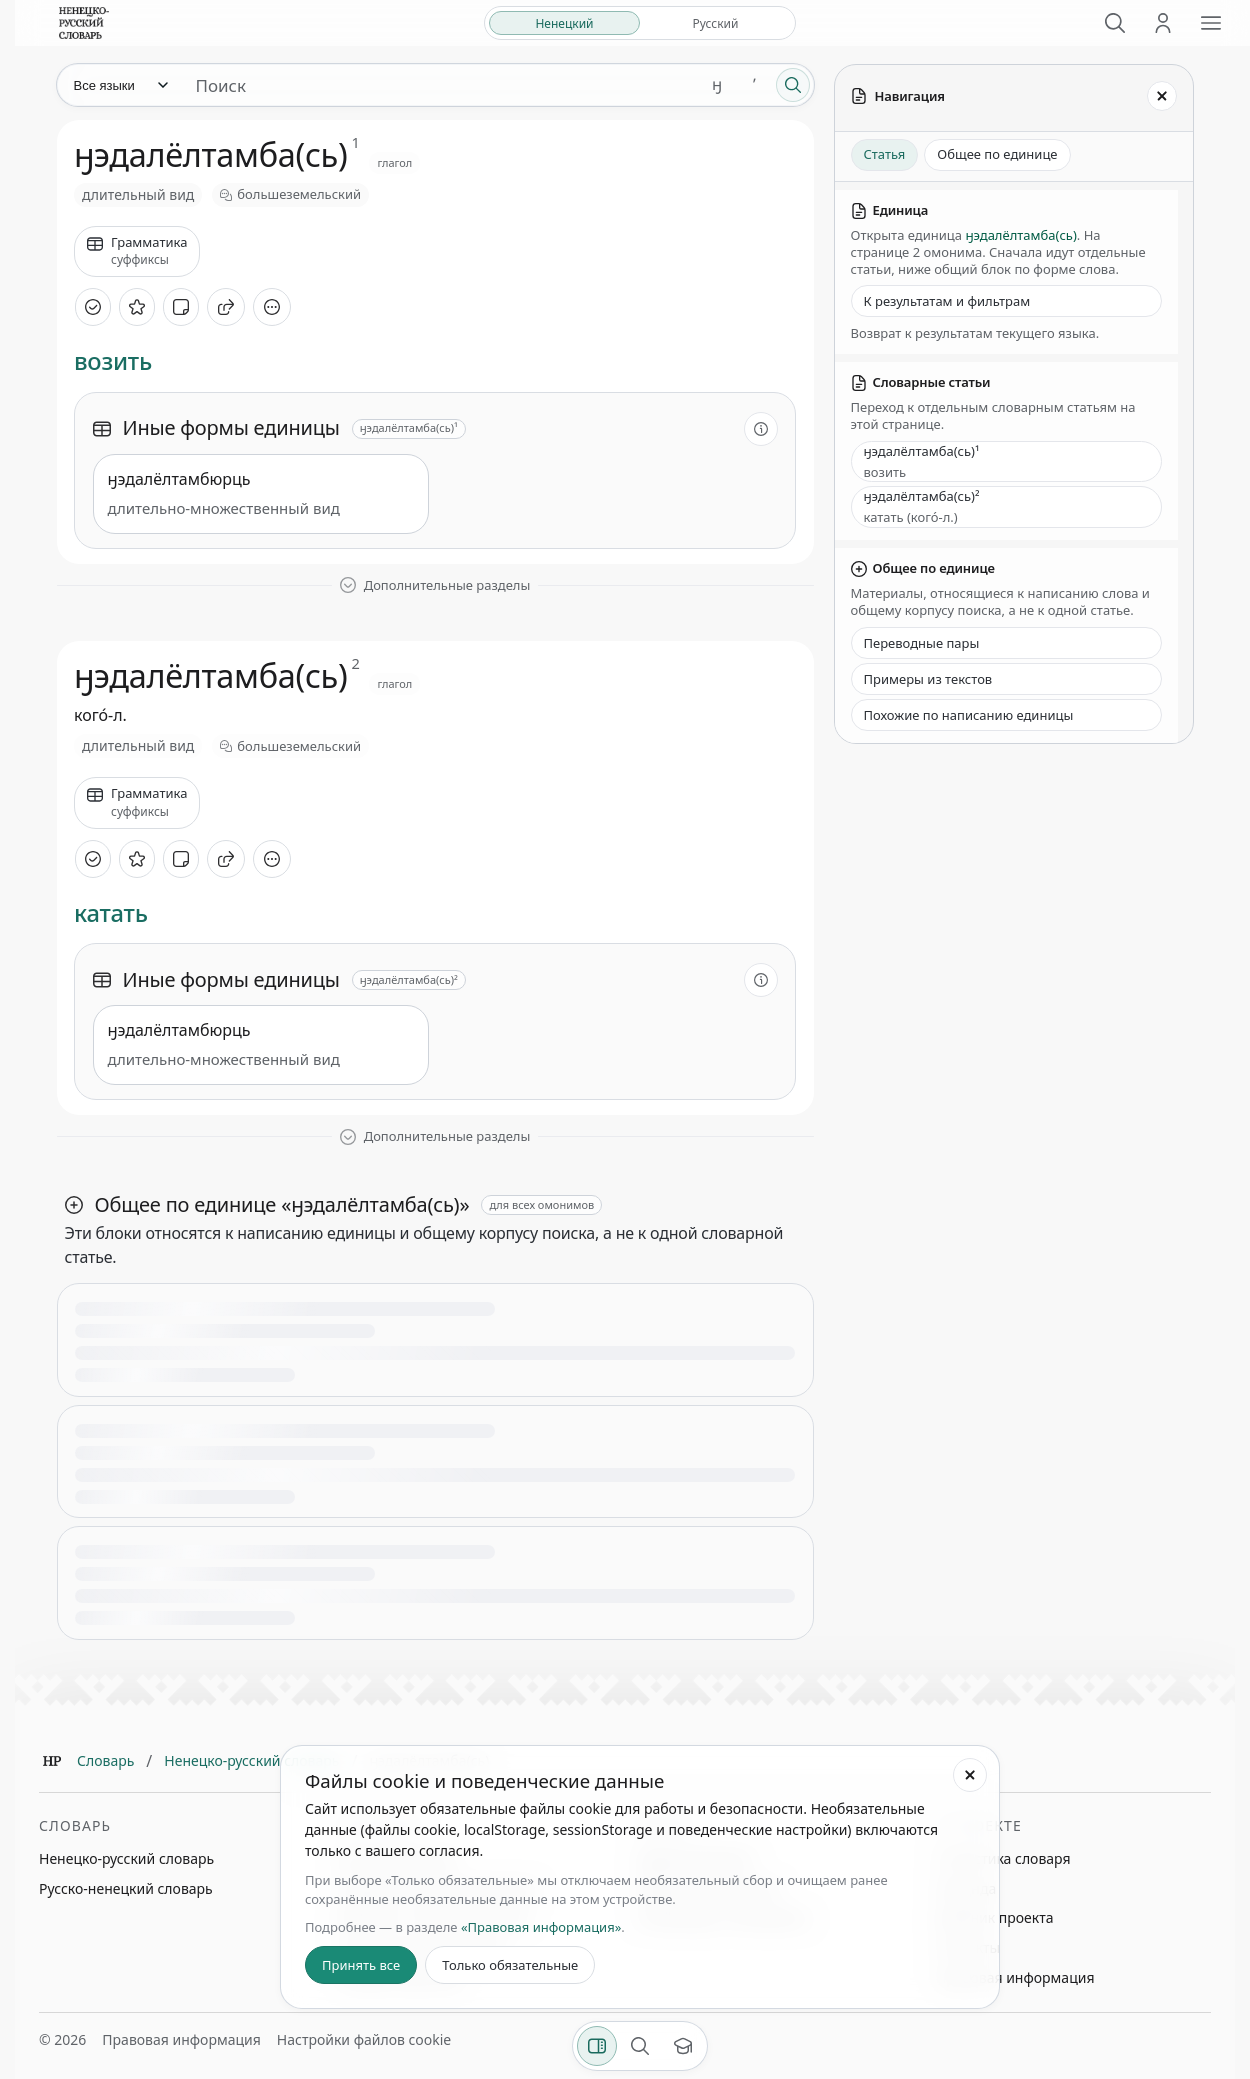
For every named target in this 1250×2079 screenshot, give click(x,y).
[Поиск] (1115, 23)
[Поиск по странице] (640, 2046)
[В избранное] (137, 307)
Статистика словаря (1003, 1858)
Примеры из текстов (928, 679)
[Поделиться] (226, 307)
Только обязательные (510, 1965)
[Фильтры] (597, 2046)
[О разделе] (761, 429)
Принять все (361, 1965)
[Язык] (120, 85)
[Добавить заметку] (181, 307)
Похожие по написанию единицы (969, 715)
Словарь (105, 1760)
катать (111, 913)
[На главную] (84, 23)
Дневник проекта (995, 1917)
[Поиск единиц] (439, 85)
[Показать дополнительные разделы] (435, 586)
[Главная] (52, 1761)
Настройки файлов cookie (364, 2039)
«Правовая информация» (541, 1927)
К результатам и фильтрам (947, 301)
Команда (966, 1888)
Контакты (968, 1947)
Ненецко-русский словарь (251, 1760)
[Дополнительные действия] (272, 307)
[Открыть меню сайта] (1211, 23)
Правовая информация (1015, 1977)
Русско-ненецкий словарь (126, 1888)
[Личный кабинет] (1163, 23)
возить (113, 361)
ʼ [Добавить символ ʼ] (754, 84)
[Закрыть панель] (1162, 96)
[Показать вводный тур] (683, 2046)
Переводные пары (922, 643)
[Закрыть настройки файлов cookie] (970, 1775)
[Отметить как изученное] (93, 307)
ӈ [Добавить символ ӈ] (717, 84)
